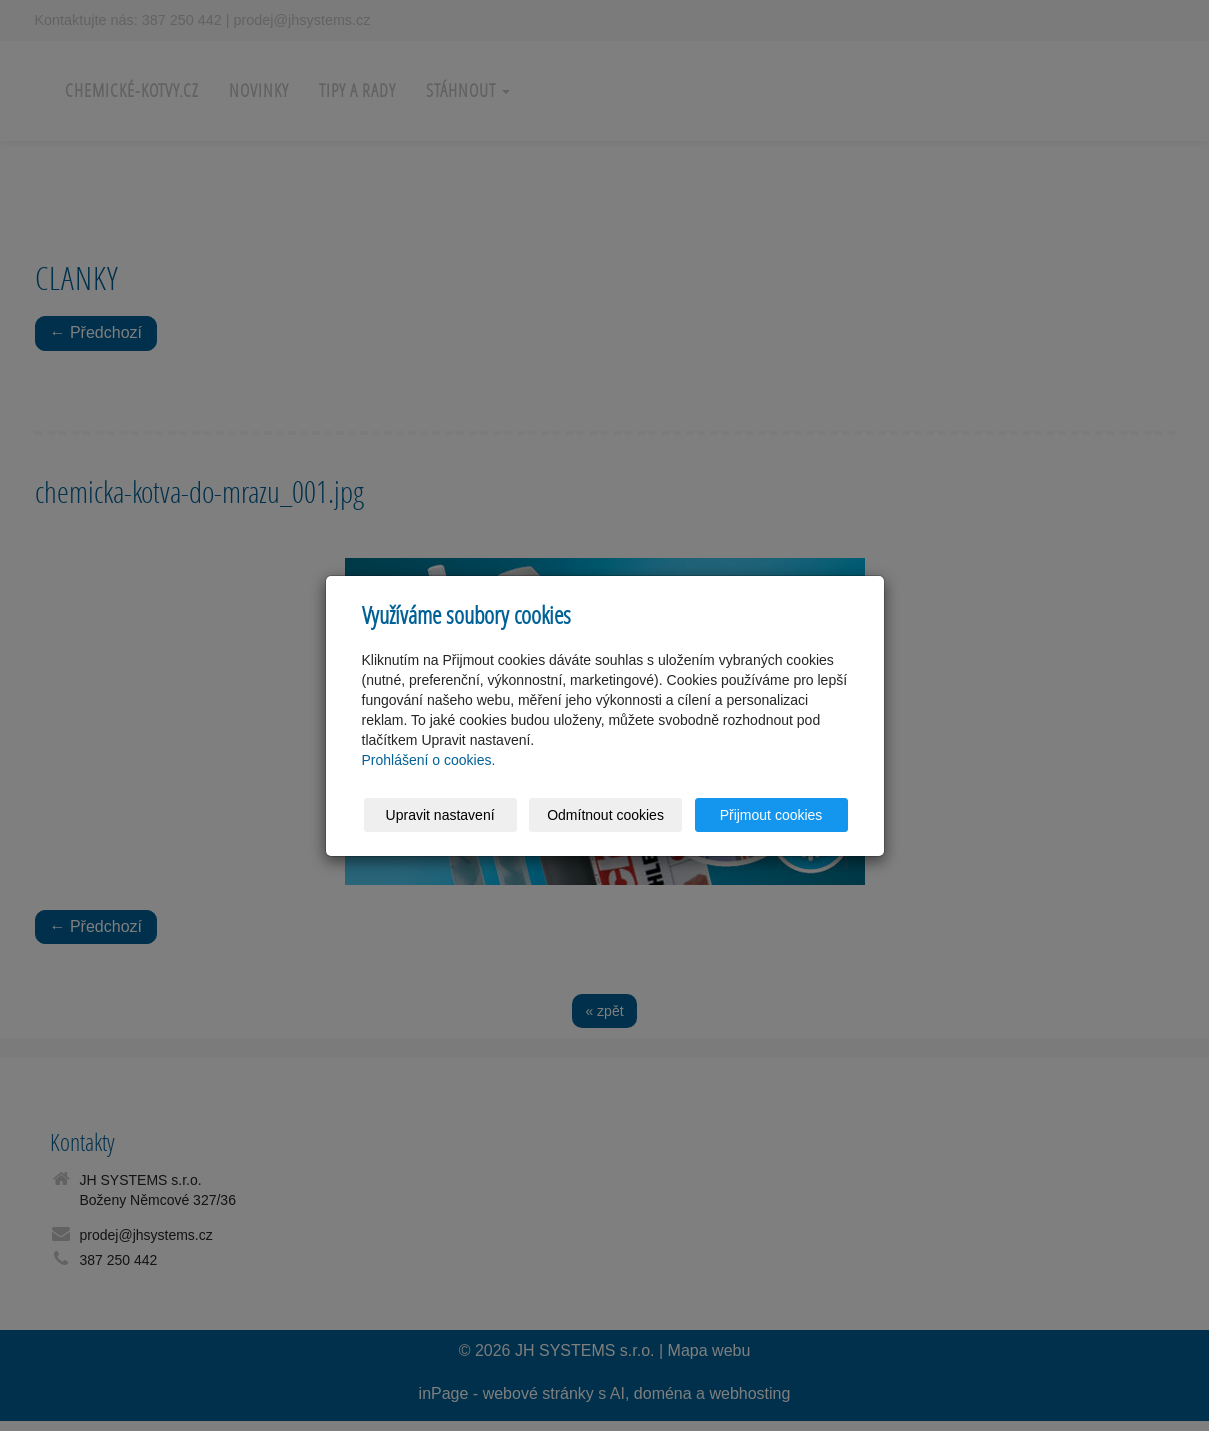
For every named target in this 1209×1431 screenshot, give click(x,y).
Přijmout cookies (771, 815)
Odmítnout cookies (605, 815)
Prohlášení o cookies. (429, 760)
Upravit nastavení (440, 815)
